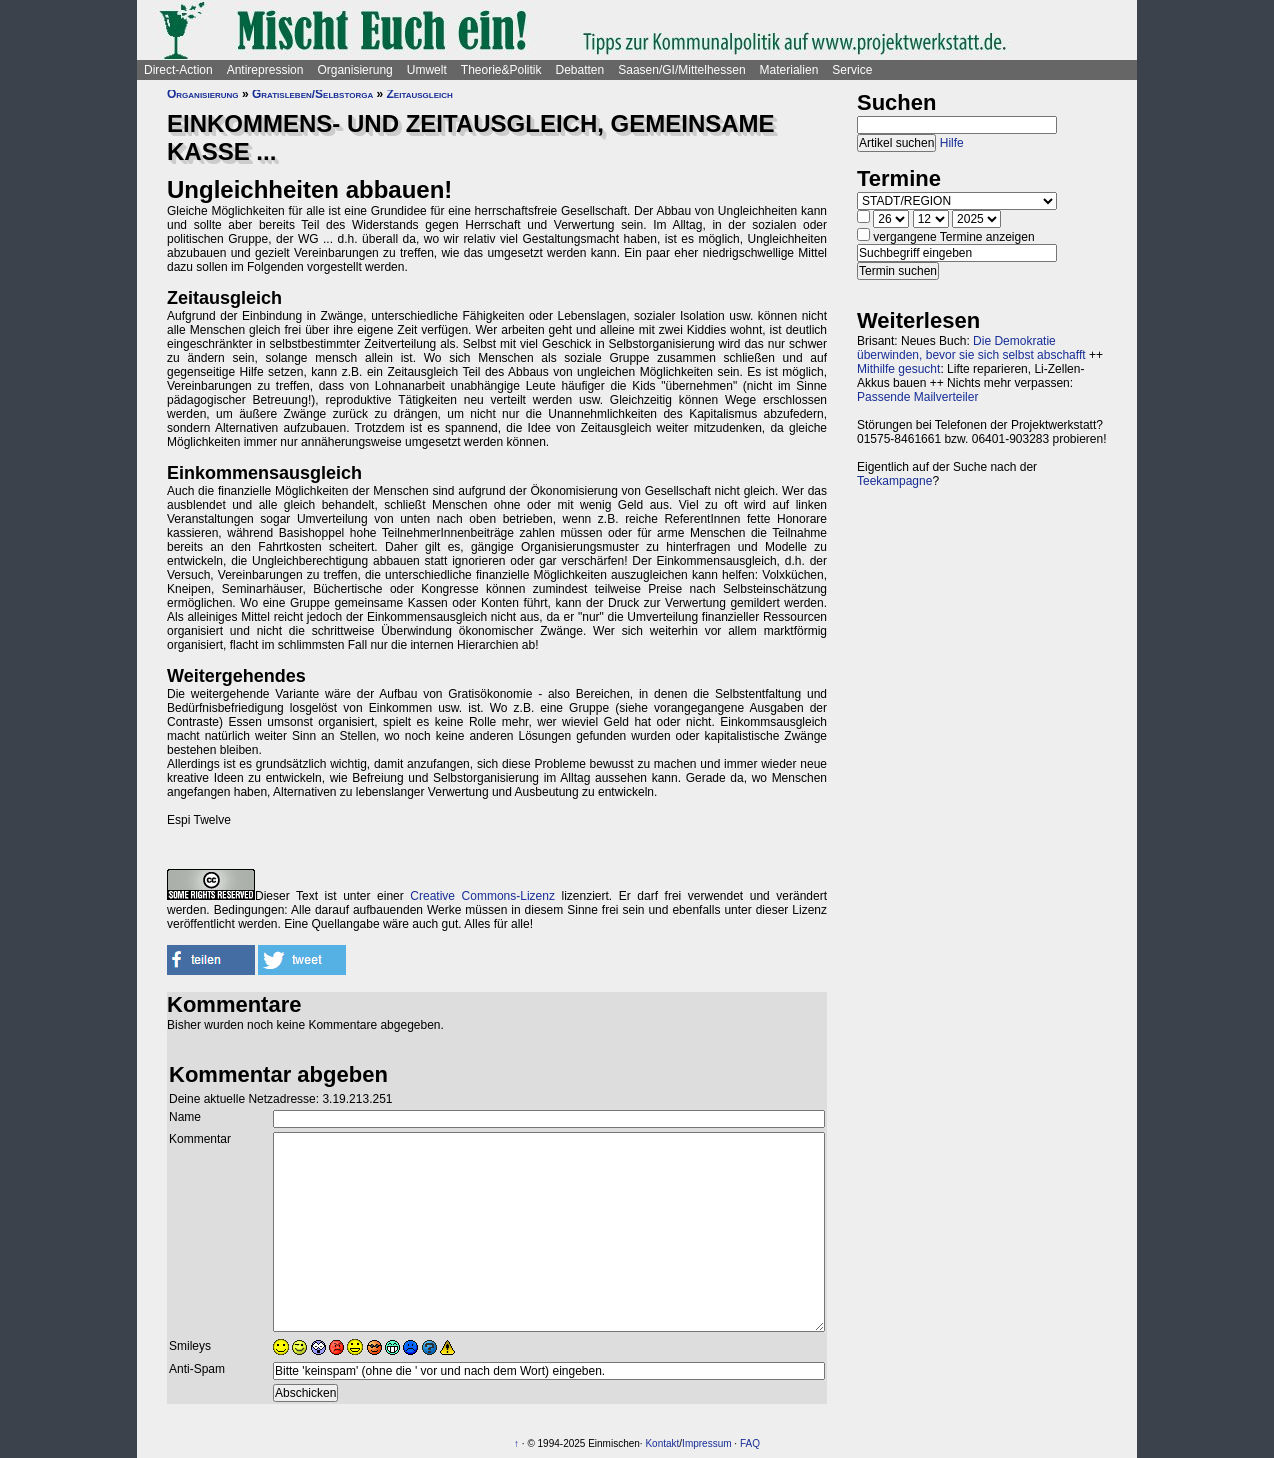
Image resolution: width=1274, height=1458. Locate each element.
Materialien (789, 70)
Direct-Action (178, 70)
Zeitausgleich (420, 94)
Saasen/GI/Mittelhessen (681, 70)
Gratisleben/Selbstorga (312, 94)
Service (852, 70)
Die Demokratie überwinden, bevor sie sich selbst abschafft (971, 348)
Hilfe (952, 143)
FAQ (750, 1443)
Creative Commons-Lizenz (482, 896)
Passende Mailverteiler (917, 397)
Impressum (706, 1443)
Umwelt (427, 70)
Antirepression (265, 70)
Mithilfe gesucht (898, 369)
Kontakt (662, 1443)
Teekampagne (894, 481)
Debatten (580, 70)
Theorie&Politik (501, 70)
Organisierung (354, 70)
